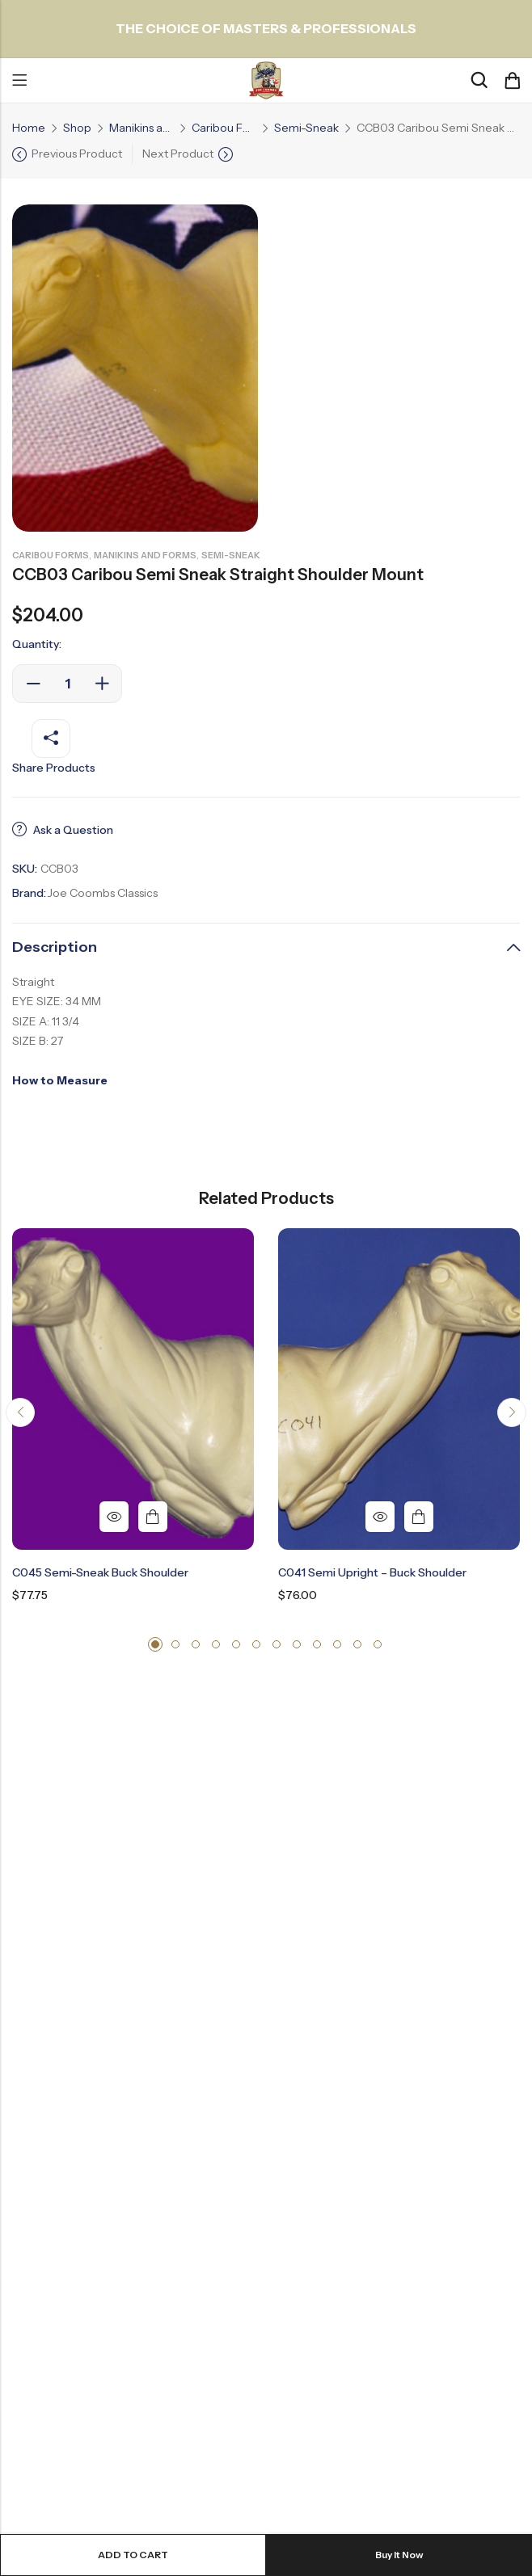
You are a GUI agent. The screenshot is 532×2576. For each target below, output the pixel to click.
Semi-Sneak (306, 127)
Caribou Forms (224, 127)
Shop (77, 127)
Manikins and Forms (141, 127)
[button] (20, 1412)
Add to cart (133, 2555)
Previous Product (77, 153)
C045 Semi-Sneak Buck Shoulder (100, 1572)
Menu (19, 81)
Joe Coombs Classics (102, 893)
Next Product (177, 153)
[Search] (479, 80)
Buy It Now (399, 2555)
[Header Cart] (512, 80)
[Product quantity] (67, 683)
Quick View (114, 1516)
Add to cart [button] (152, 1516)
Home (28, 127)
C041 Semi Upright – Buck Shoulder (372, 1572)
